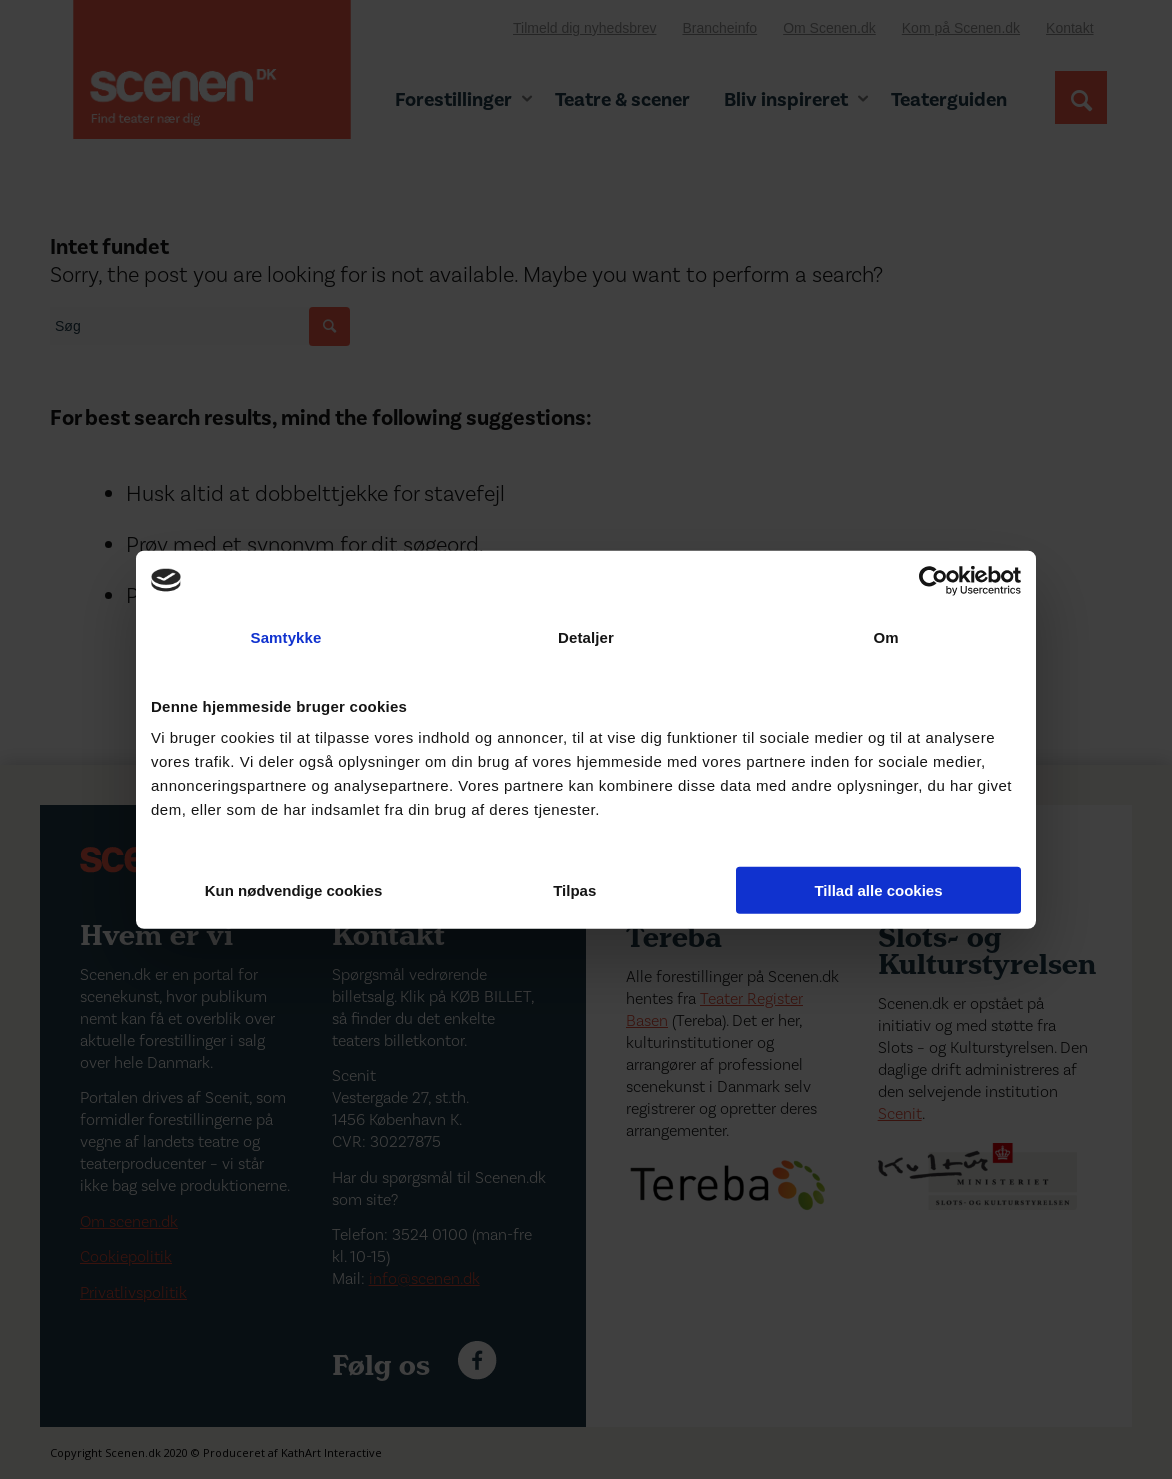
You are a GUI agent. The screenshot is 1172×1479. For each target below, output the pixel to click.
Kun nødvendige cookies (294, 890)
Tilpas (586, 890)
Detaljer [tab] (586, 636)
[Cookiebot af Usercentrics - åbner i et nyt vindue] (933, 580)
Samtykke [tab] (286, 636)
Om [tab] (885, 636)
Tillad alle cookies (878, 890)
